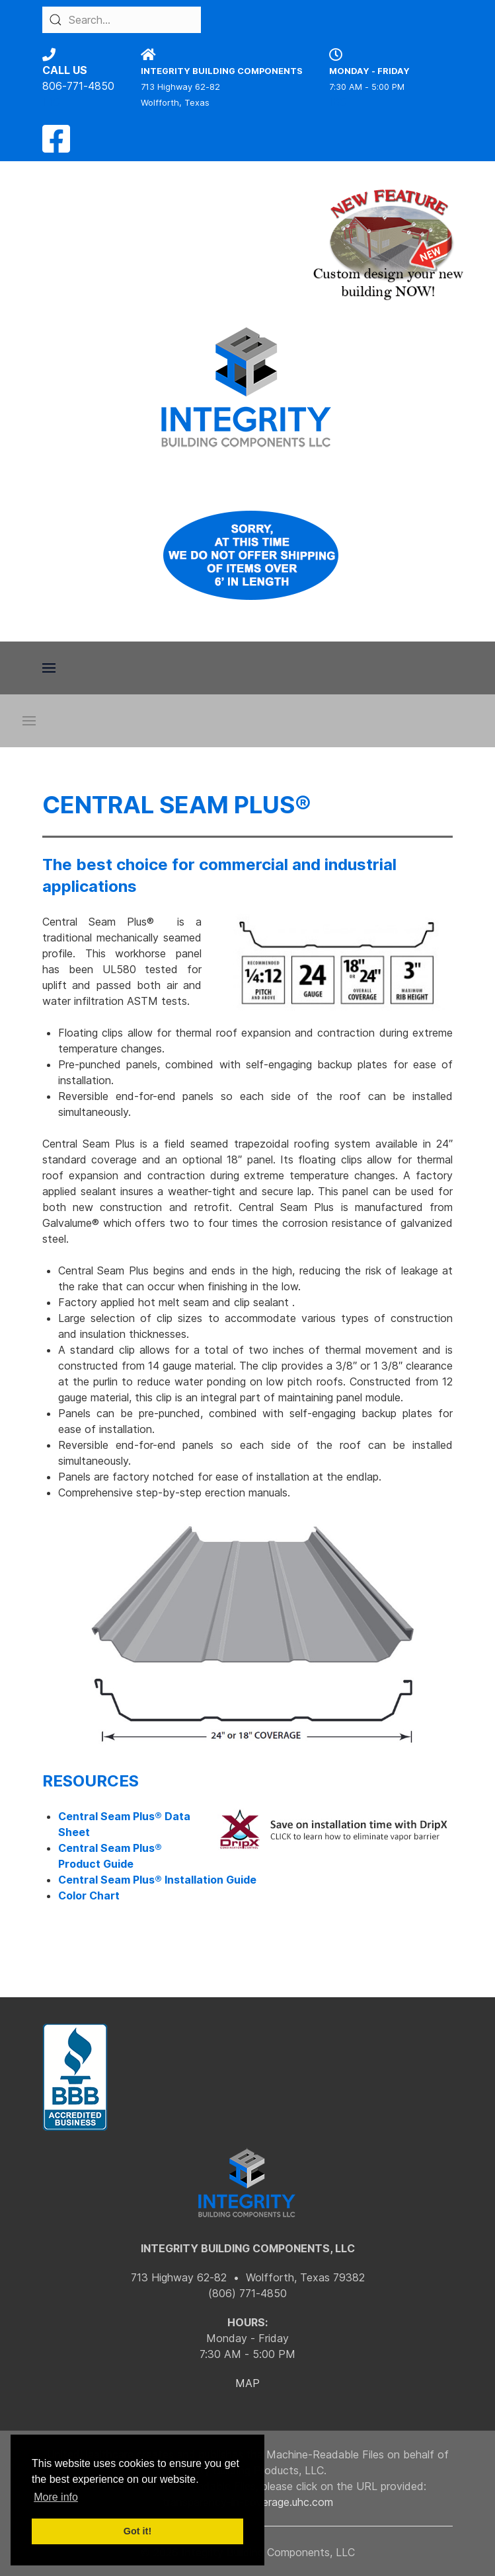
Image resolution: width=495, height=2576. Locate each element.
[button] (49, 668)
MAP (247, 2383)
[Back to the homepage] (247, 387)
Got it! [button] (137, 2531)
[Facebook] (56, 146)
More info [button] (56, 2497)
